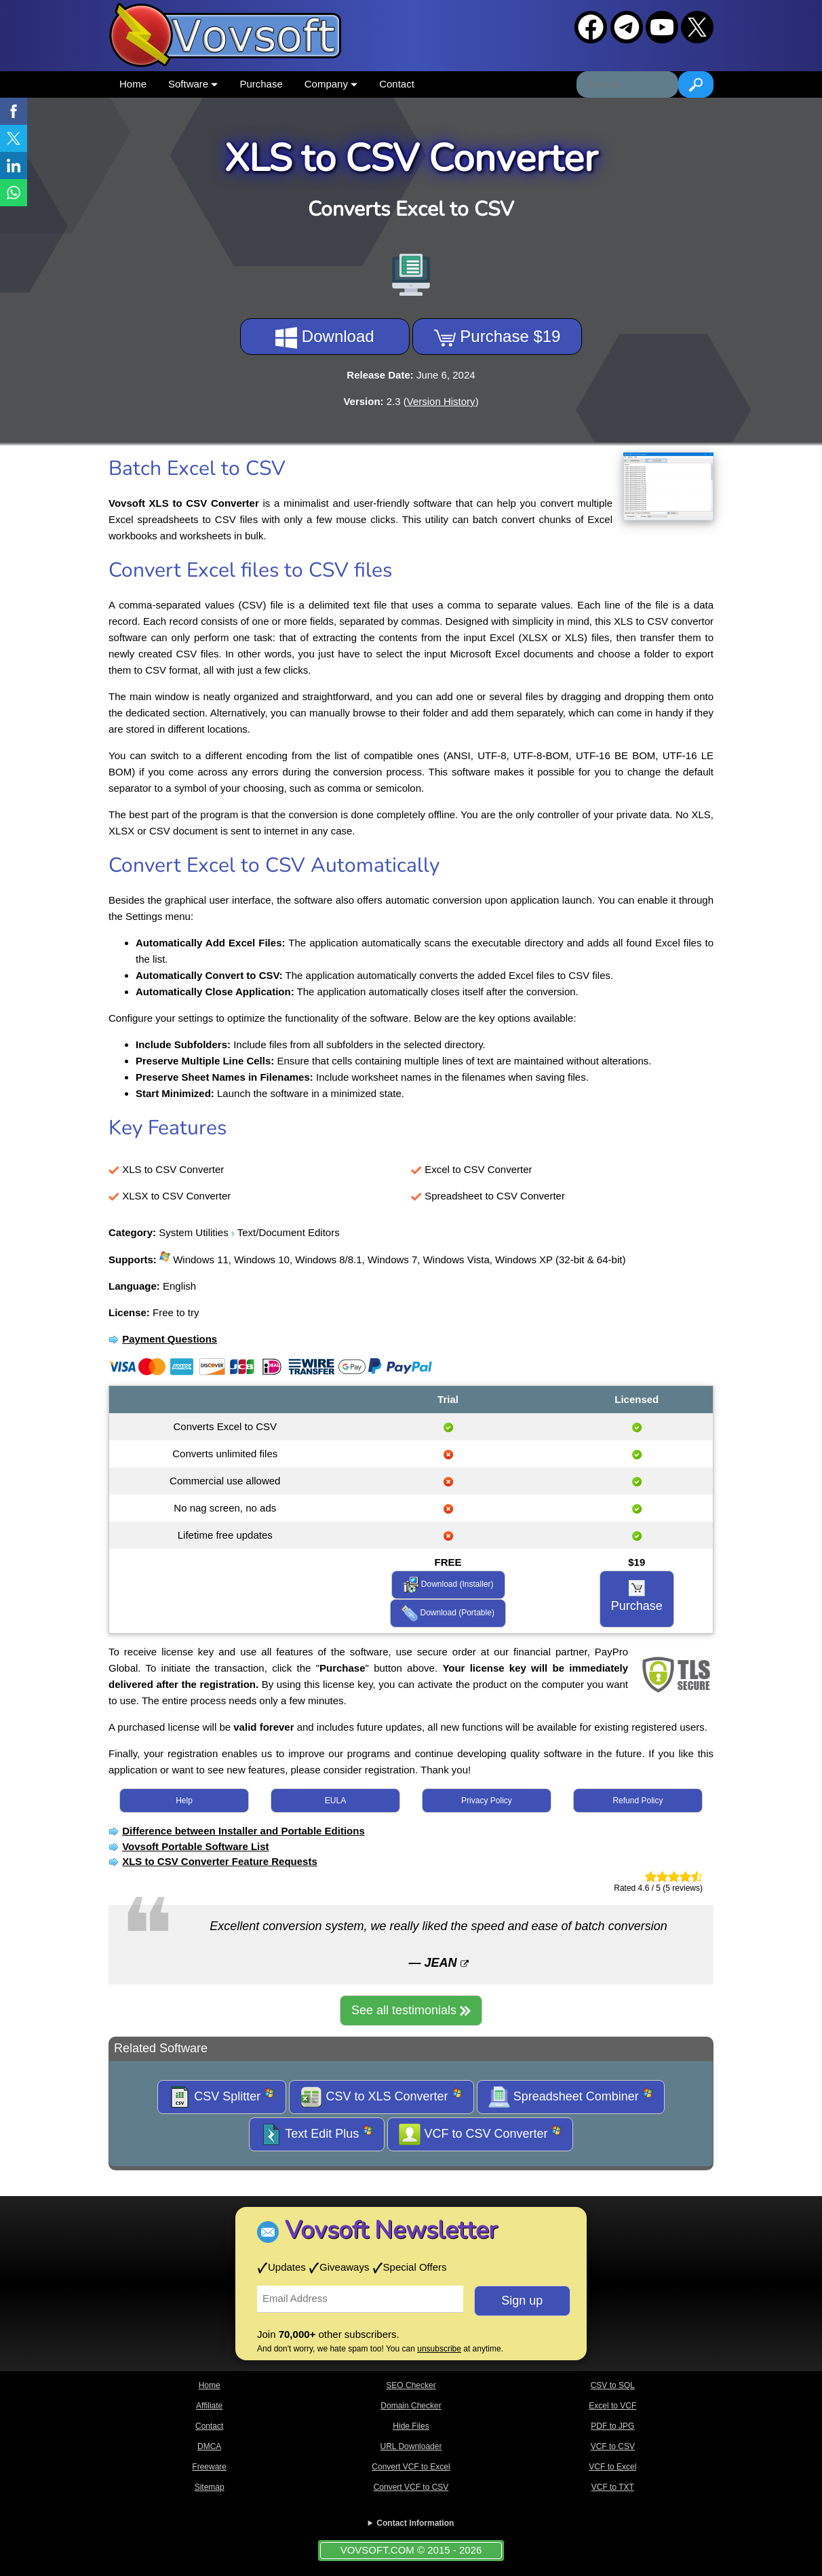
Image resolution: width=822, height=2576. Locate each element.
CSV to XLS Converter (381, 2097)
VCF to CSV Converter (480, 2134)
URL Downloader (411, 2446)
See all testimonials (411, 2010)
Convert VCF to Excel (411, 2467)
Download (324, 338)
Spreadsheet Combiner (570, 2097)
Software (193, 84)
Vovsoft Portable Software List (195, 1846)
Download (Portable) (448, 1613)
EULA (335, 1800)
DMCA (209, 2446)
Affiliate (209, 2405)
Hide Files (411, 2426)
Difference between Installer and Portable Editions (243, 1831)
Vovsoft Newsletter (391, 2230)
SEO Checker (410, 2385)
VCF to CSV (613, 2446)
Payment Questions (169, 1339)
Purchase (260, 84)
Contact (396, 84)
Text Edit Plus (317, 2134)
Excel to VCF (612, 2405)
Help (184, 1800)
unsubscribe (439, 2348)
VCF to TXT (612, 2487)
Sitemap (209, 2487)
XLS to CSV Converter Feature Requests (219, 1861)
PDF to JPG (612, 2426)
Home (132, 84)
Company (331, 84)
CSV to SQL (613, 2385)
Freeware (209, 2467)
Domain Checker (410, 2405)
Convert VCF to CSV (411, 2487)
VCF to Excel (612, 2467)
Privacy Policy (486, 1800)
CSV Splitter (222, 2097)
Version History (441, 401)
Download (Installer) (448, 1585)
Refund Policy (637, 1800)
